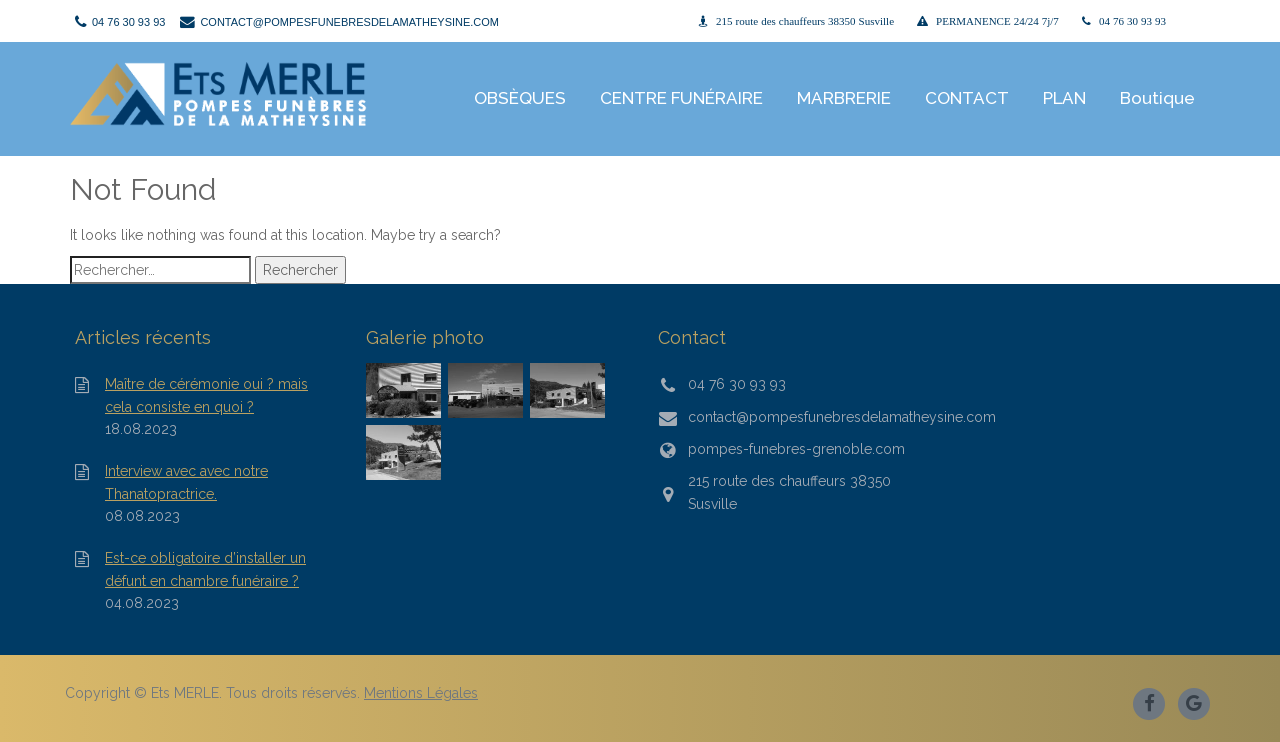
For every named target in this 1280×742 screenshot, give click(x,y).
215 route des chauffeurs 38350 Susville (805, 21)
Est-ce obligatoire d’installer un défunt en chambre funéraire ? (205, 569)
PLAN (1064, 98)
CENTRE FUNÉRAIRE (681, 98)
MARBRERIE (844, 98)
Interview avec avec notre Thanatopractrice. (186, 482)
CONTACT (967, 98)
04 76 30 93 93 (1132, 21)
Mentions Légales (421, 693)
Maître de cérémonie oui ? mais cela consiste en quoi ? (206, 395)
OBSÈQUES (520, 98)
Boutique (1157, 98)
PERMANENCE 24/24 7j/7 (997, 21)
